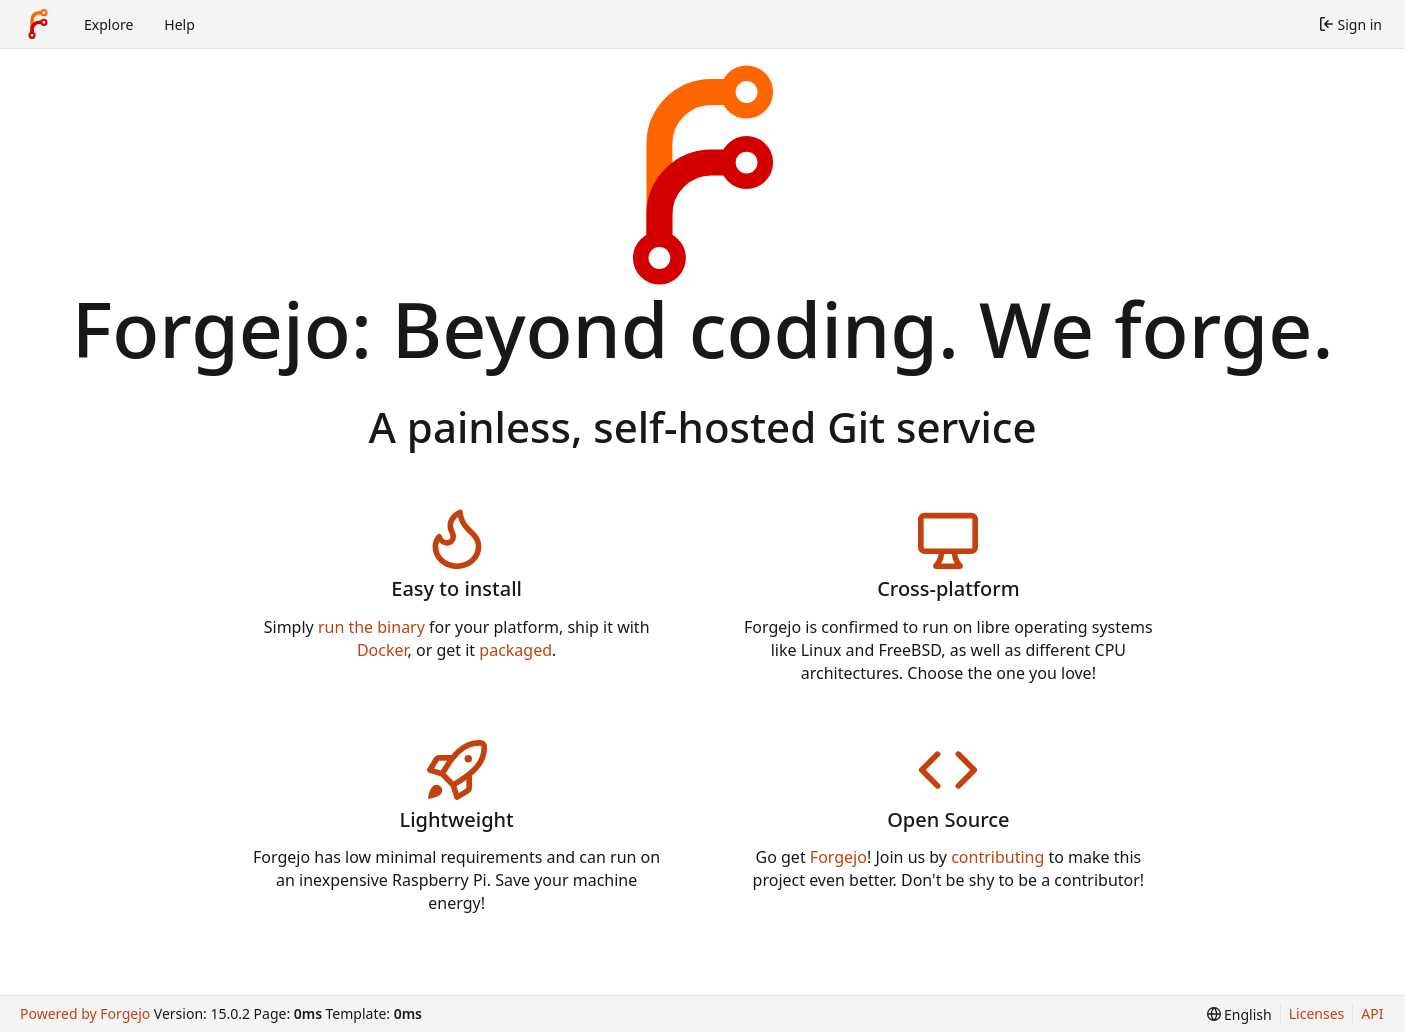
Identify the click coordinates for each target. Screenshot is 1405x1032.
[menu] (1239, 1014)
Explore (108, 24)
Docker (382, 650)
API (1372, 1013)
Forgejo (838, 857)
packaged (515, 650)
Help (179, 24)
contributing (997, 857)
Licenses (1317, 1013)
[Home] (38, 24)
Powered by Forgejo (85, 1013)
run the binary (371, 627)
